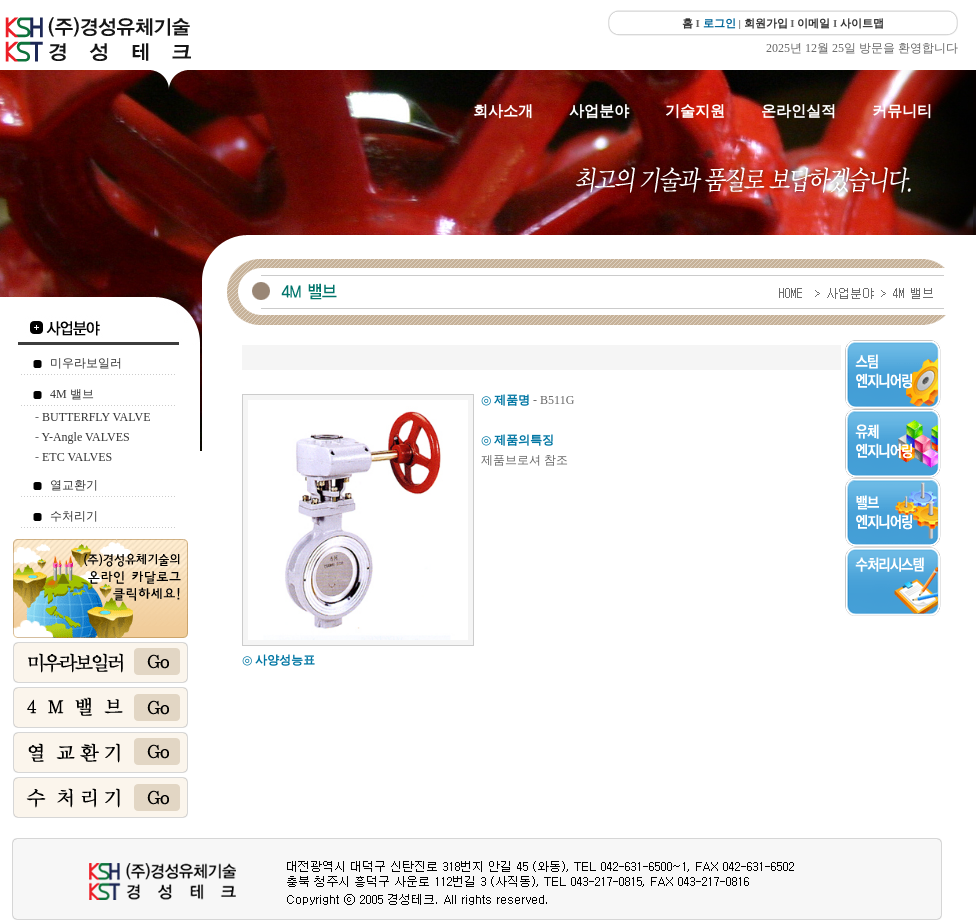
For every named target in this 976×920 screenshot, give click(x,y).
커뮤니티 (902, 111)
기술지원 (695, 111)
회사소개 (503, 111)
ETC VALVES (77, 457)
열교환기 (74, 485)
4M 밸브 (72, 394)
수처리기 (74, 516)
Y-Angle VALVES (86, 437)
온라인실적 (798, 111)
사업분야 (599, 111)
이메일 (813, 23)
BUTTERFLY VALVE (96, 417)
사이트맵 (862, 23)
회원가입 (766, 23)
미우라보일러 (86, 363)
